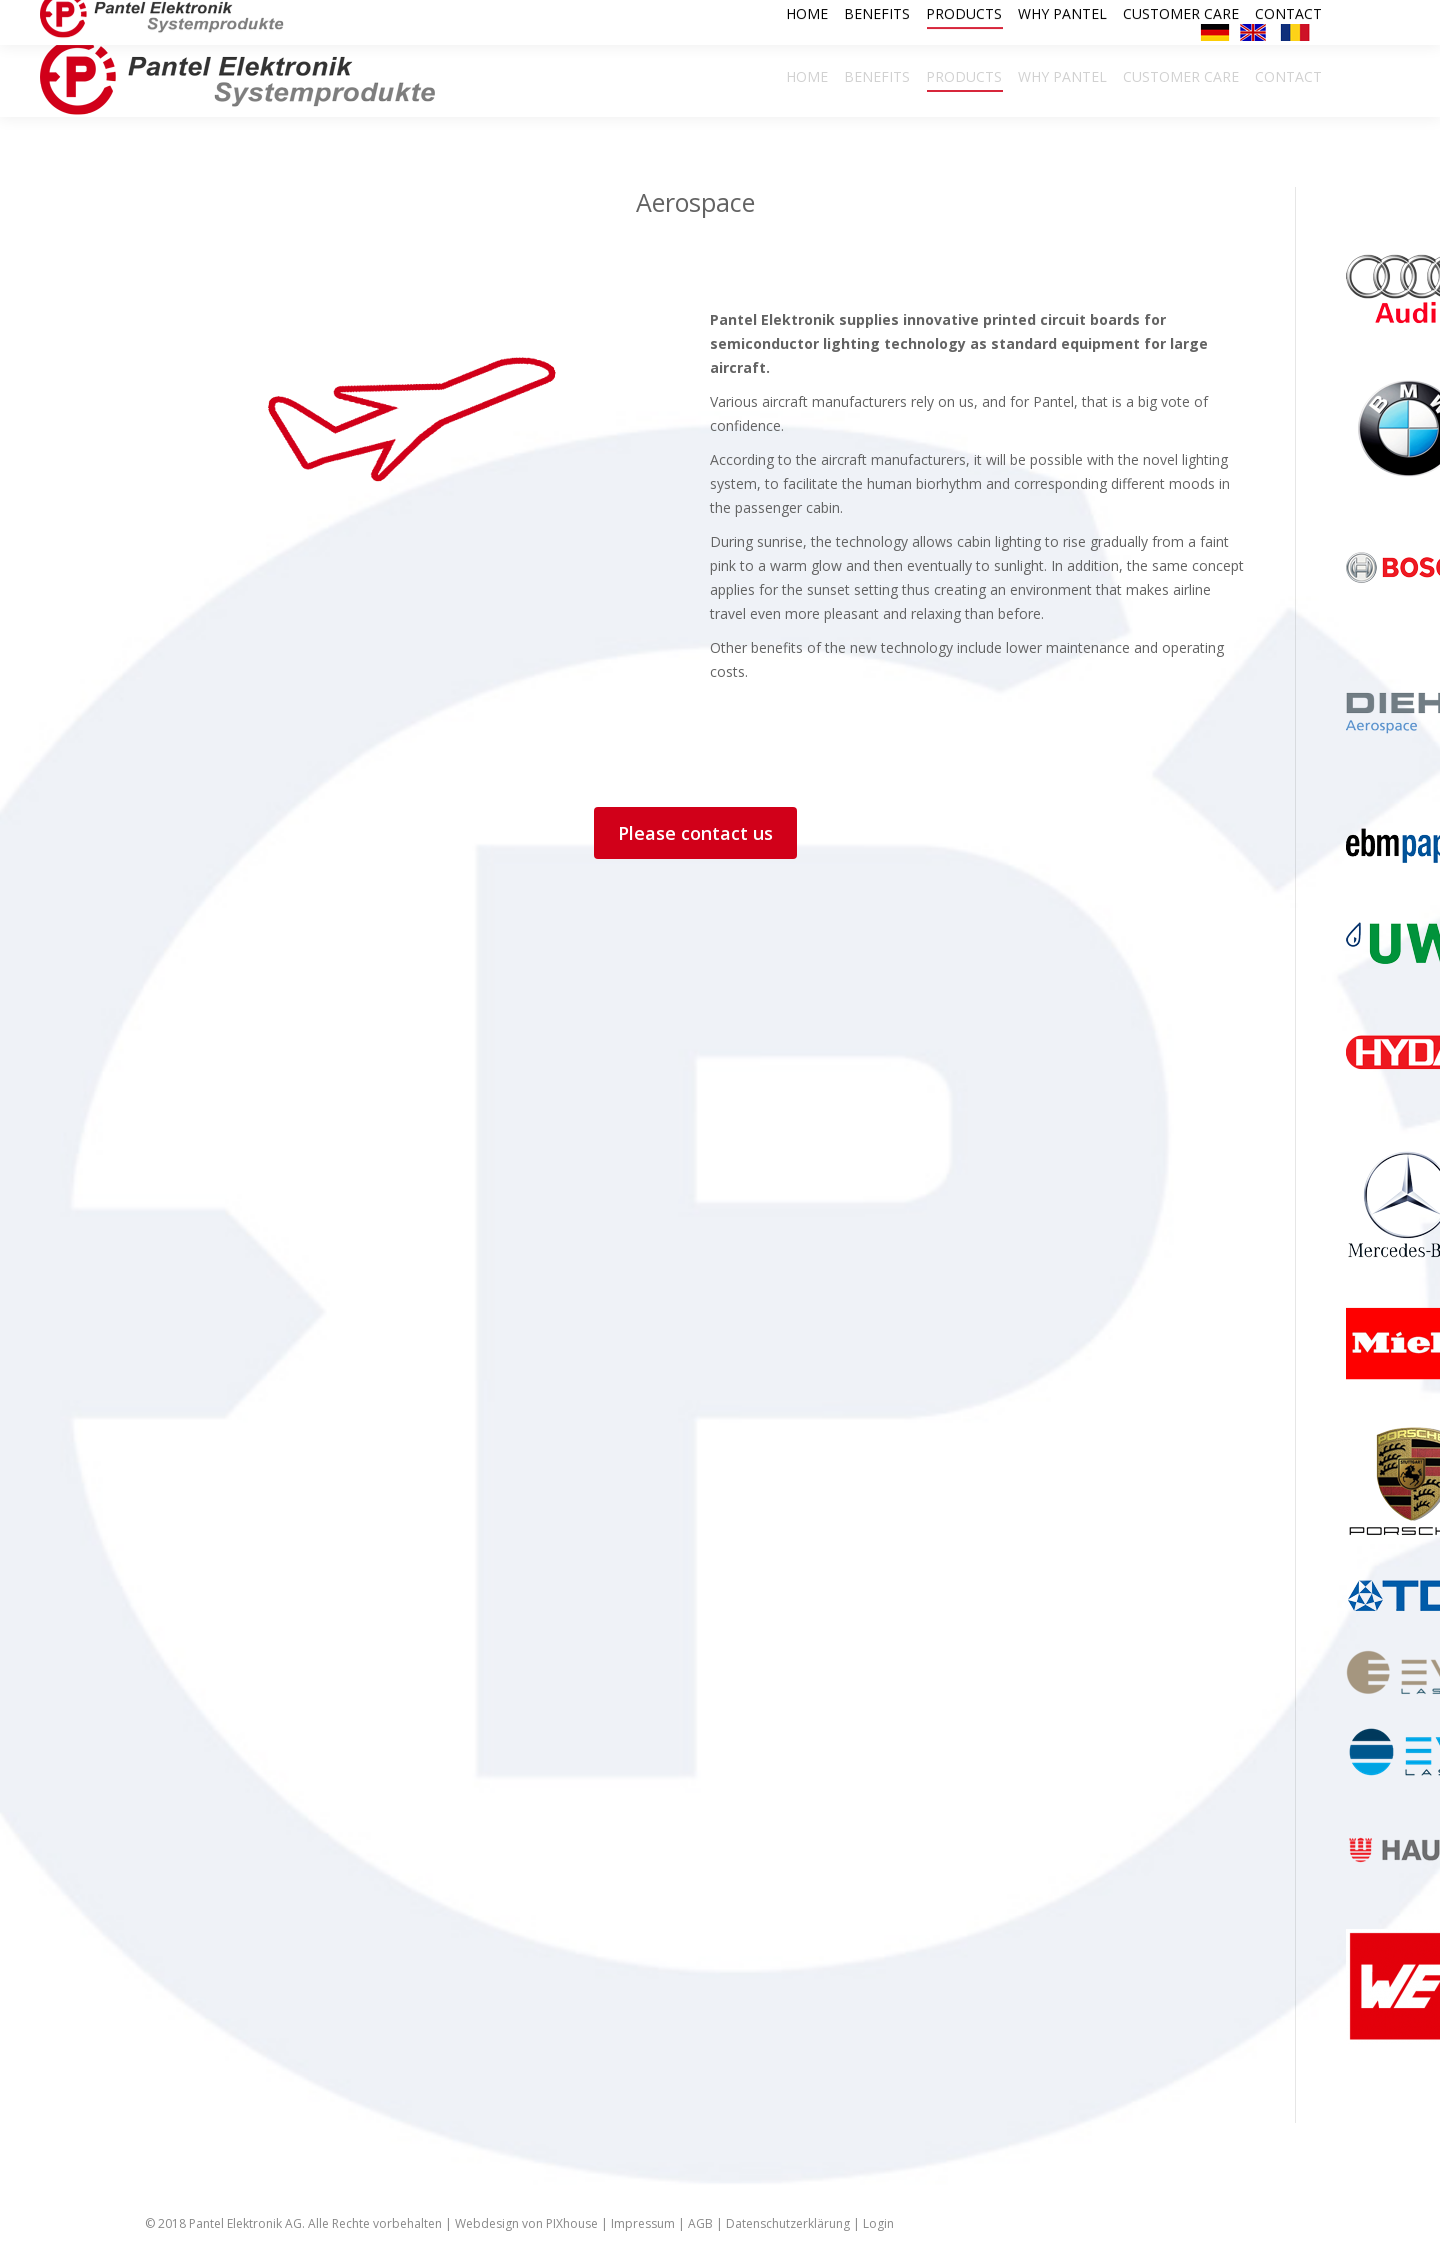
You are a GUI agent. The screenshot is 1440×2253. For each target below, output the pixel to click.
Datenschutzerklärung (788, 2223)
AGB (700, 2223)
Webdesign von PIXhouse (526, 2223)
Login (878, 2223)
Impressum (643, 2223)
